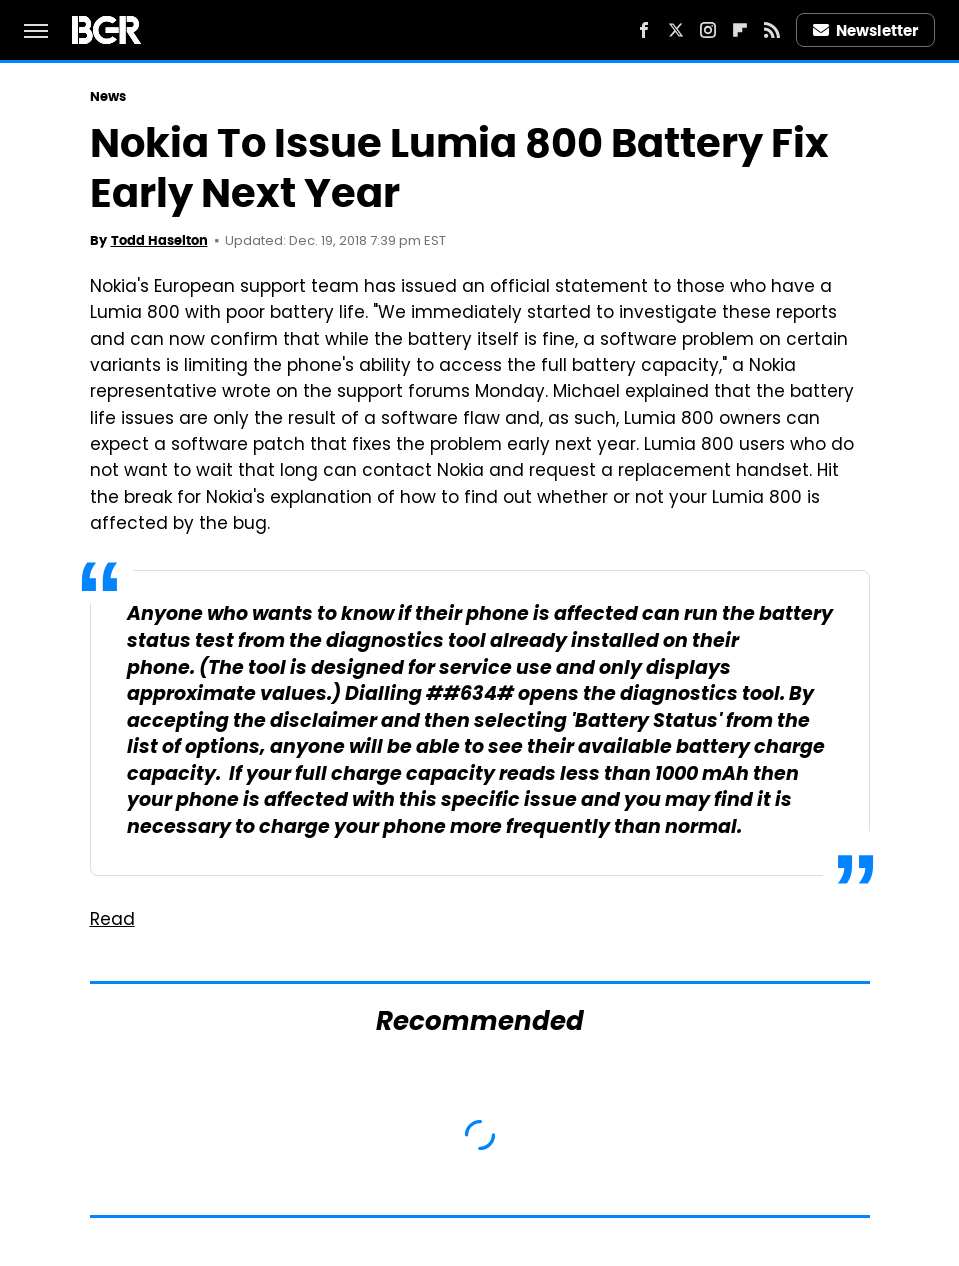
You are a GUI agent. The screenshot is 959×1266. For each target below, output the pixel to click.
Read (112, 921)
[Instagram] (708, 30)
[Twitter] (676, 30)
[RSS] (772, 30)
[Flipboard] (740, 30)
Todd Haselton (159, 240)
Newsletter (866, 30)
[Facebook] (644, 30)
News (108, 96)
